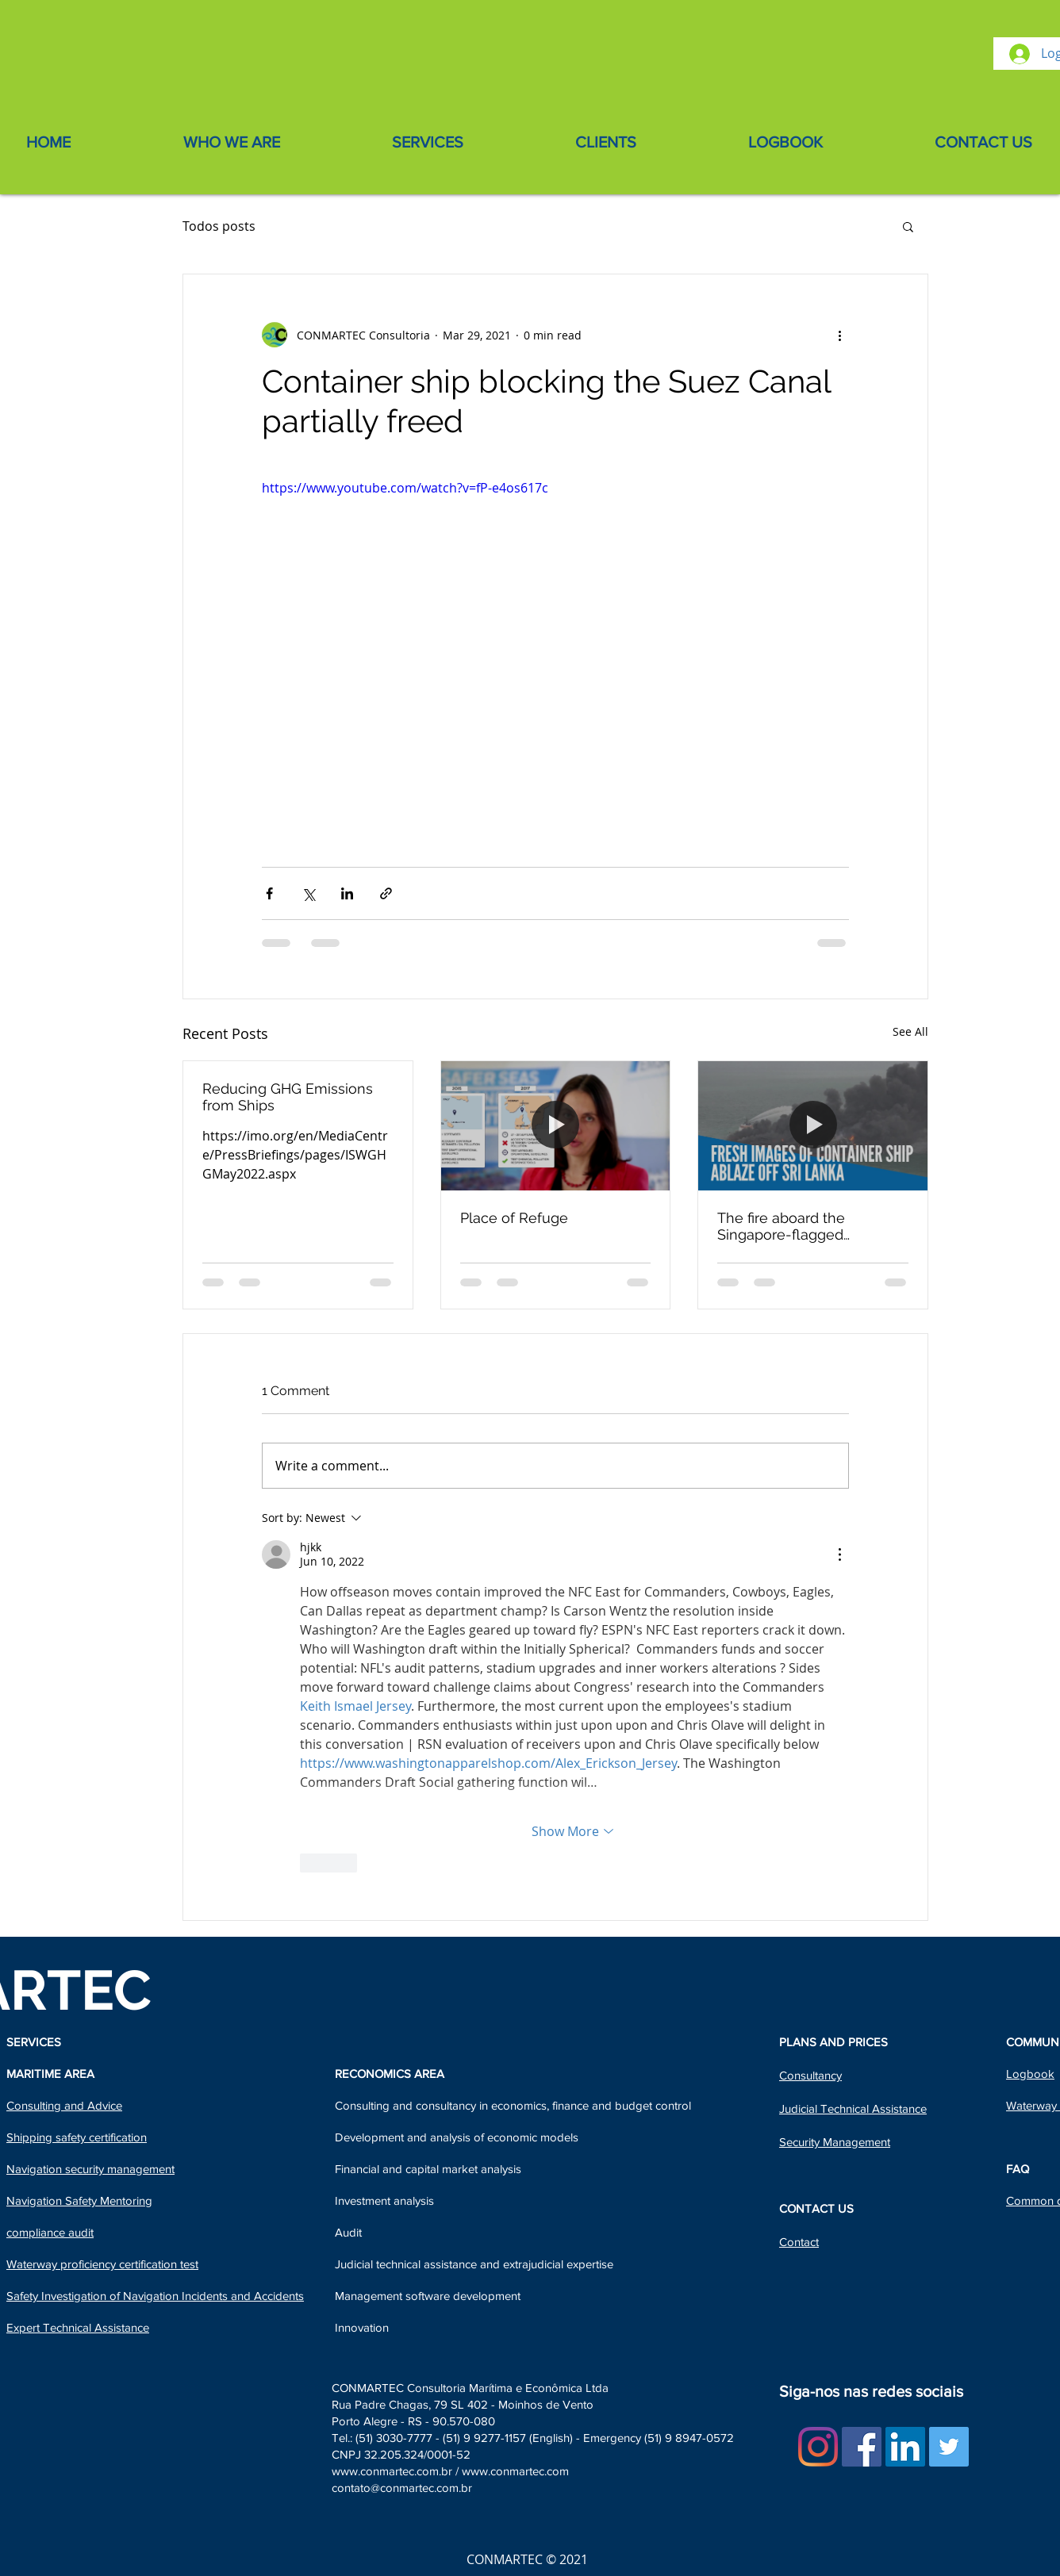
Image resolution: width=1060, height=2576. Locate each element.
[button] (908, 226)
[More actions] (839, 334)
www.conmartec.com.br (392, 2471)
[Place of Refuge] (555, 1125)
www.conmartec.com (515, 2471)
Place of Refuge (514, 1217)
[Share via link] (386, 893)
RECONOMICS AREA (389, 2073)
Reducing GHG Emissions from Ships (287, 1097)
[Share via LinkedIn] (347, 893)
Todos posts (218, 226)
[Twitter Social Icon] (949, 2447)
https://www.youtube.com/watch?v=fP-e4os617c (405, 487)
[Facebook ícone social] (861, 2447)
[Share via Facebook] (269, 893)
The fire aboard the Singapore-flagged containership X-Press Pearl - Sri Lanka (809, 1226)
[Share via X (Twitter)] (308, 893)
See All (910, 1031)
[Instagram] (818, 2447)
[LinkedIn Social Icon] (905, 2447)
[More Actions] (839, 1554)
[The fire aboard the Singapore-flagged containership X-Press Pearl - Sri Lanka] (813, 1125)
